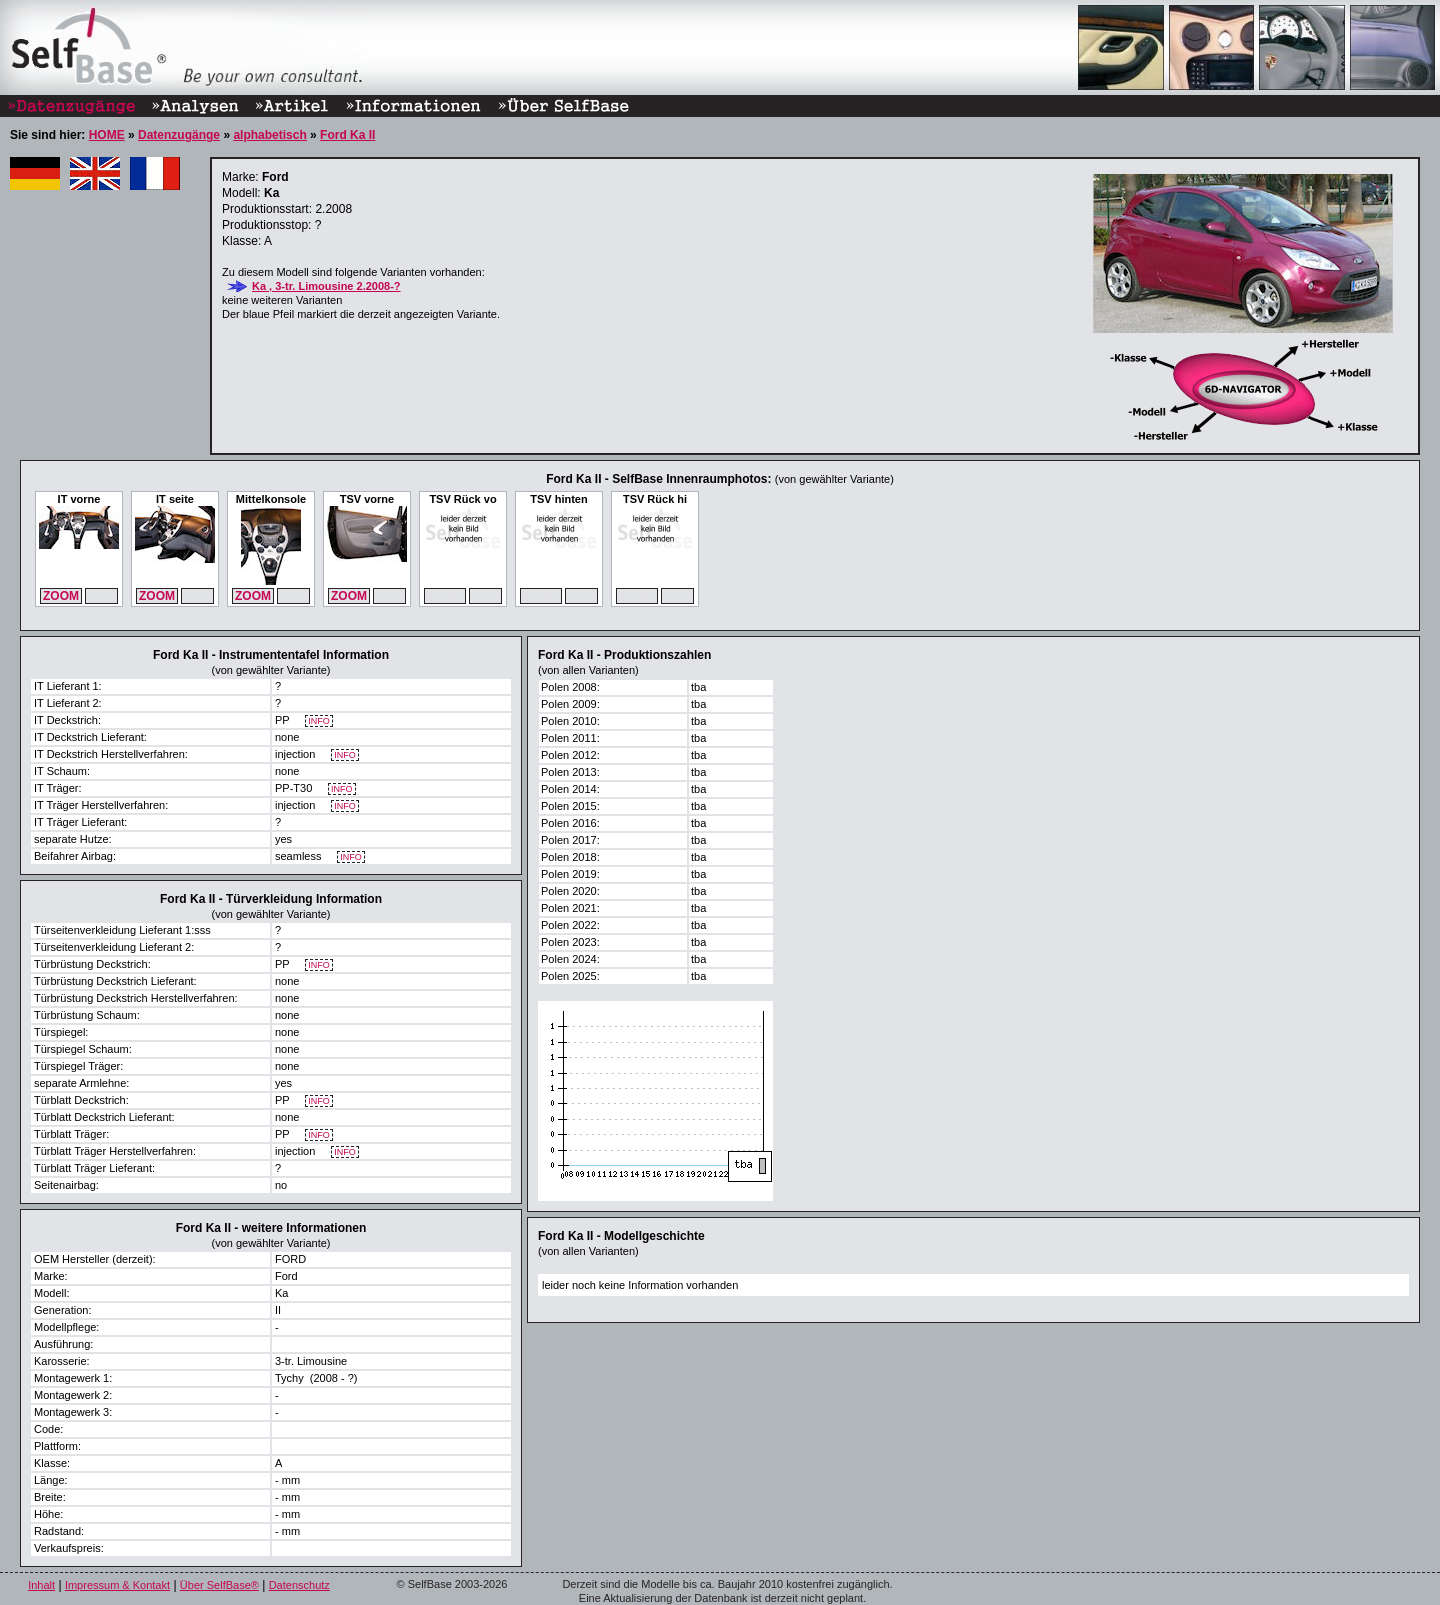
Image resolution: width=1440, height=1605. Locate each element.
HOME (107, 135)
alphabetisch (269, 135)
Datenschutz (299, 1585)
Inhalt (41, 1585)
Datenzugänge (179, 135)
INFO (319, 721)
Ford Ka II (347, 135)
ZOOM (61, 596)
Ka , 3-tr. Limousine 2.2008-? (326, 286)
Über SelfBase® (219, 1585)
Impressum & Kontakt (117, 1585)
